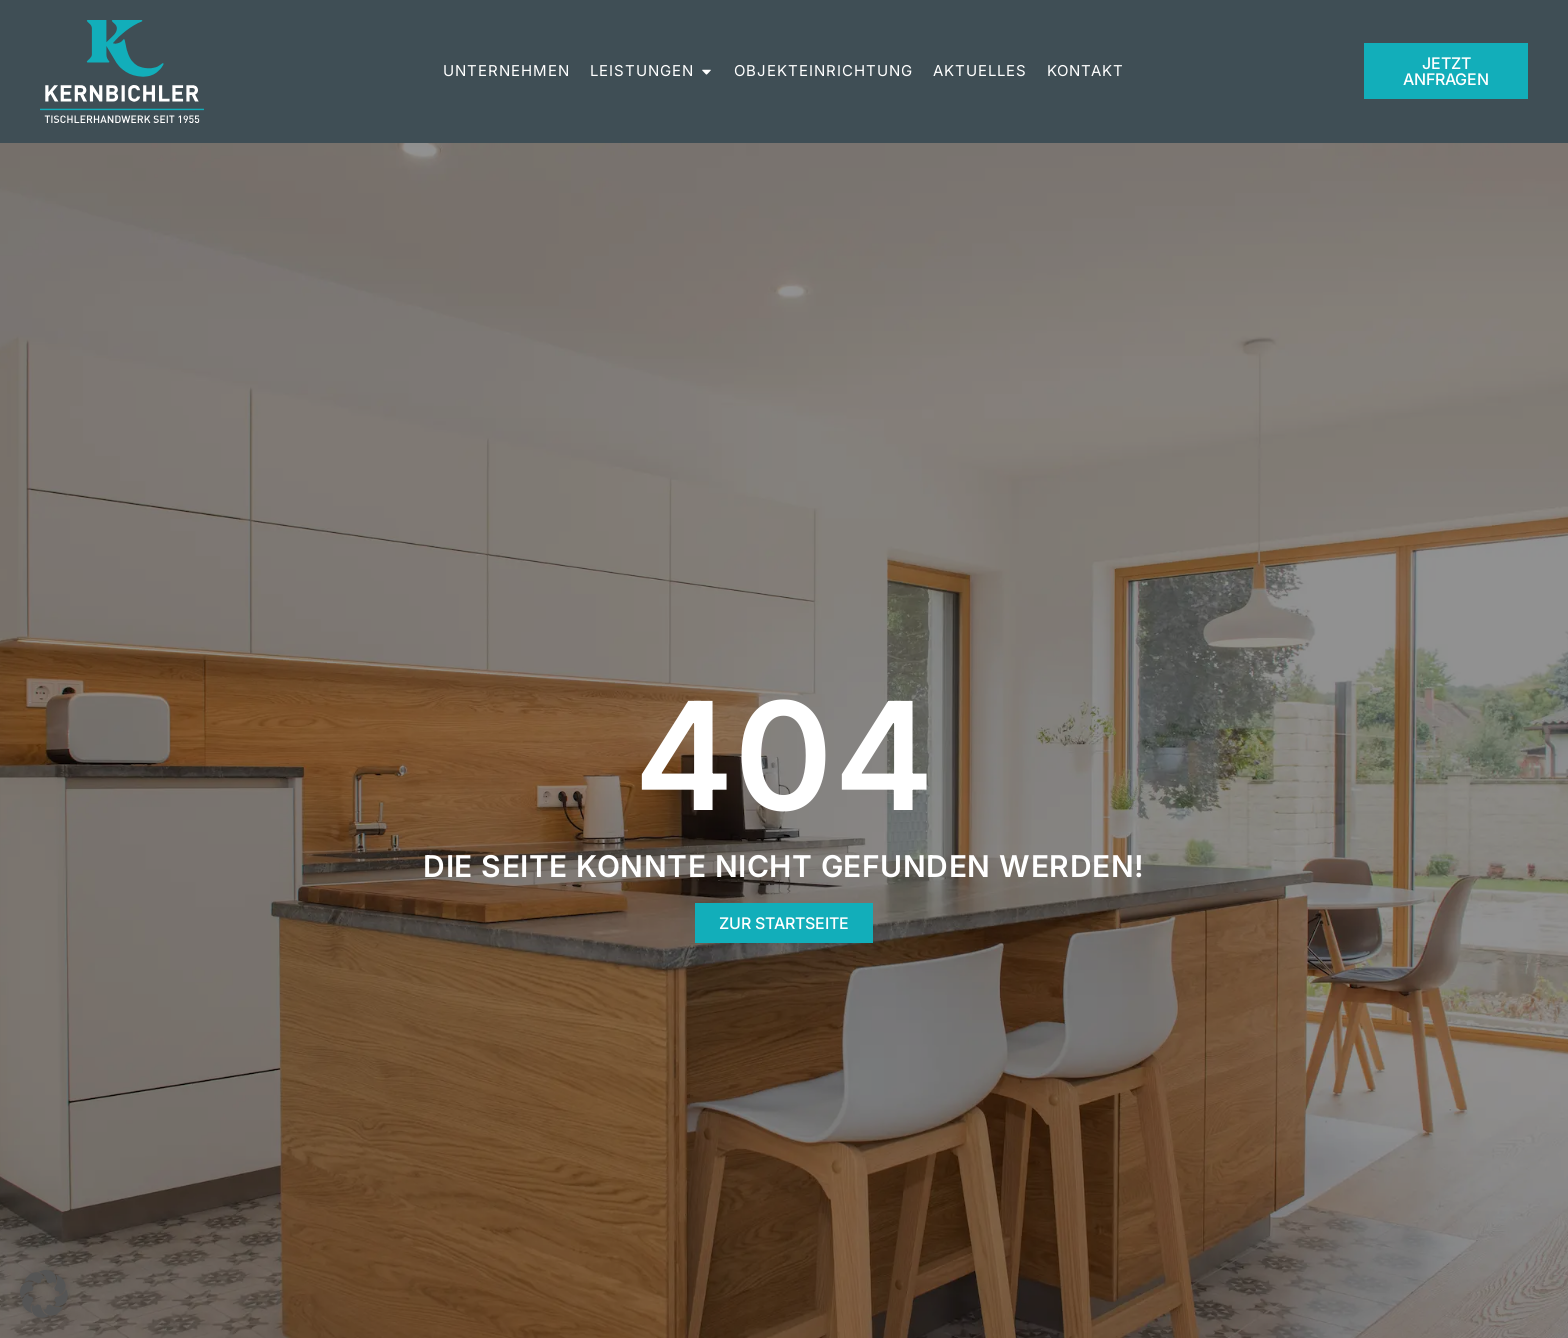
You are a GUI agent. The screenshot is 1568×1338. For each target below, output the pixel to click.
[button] (44, 1294)
